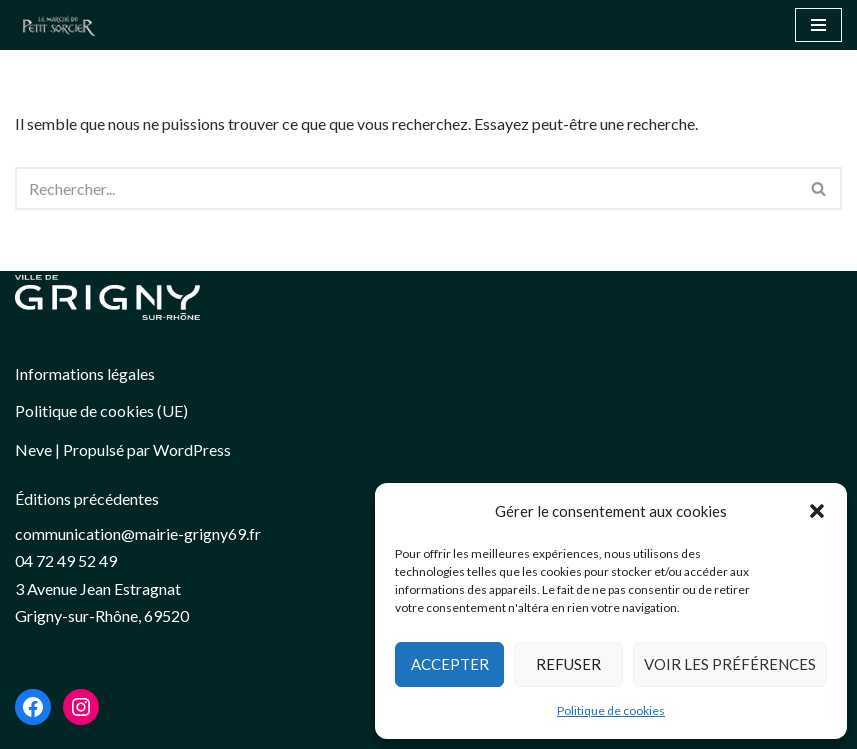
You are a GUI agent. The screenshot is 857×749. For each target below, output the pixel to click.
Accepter (450, 664)
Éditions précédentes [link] (87, 498)
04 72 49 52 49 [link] (66, 560)
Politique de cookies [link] (611, 710)
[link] (64, 25)
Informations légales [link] (85, 373)
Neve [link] (33, 449)
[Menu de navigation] (818, 25)
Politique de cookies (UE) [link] (101, 410)
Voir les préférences (730, 664)
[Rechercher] (406, 188)
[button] (817, 511)
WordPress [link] (192, 449)
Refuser (568, 664)
